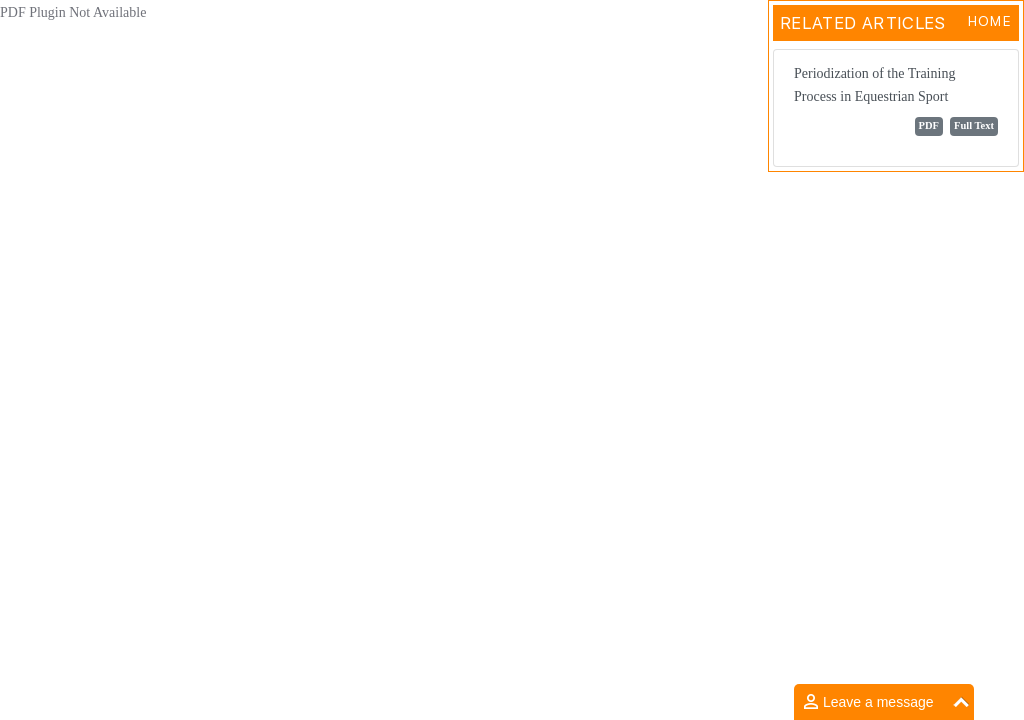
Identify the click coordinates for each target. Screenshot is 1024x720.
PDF (929, 125)
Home (989, 21)
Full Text (974, 125)
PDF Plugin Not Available (73, 12)
